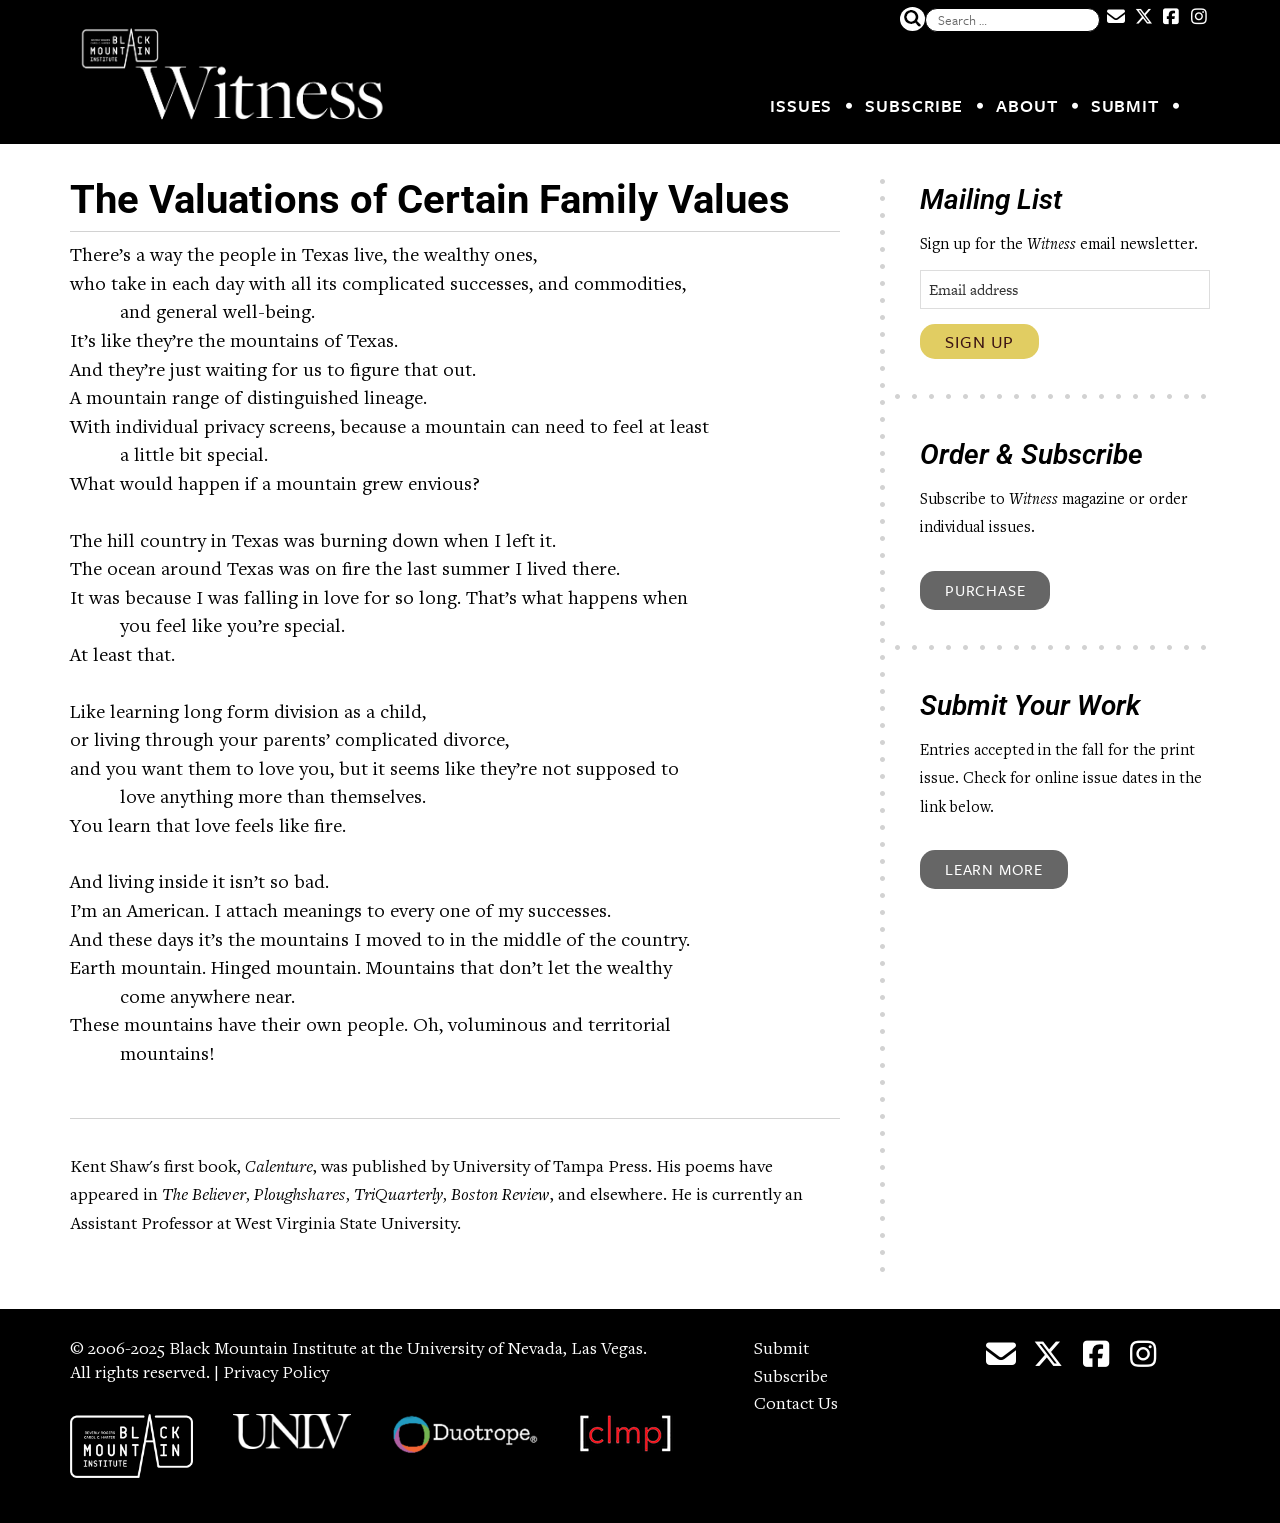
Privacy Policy (276, 1374)
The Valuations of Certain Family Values (430, 199)
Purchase (985, 590)
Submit (1125, 105)
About (1027, 105)
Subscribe (914, 105)
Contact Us (796, 1405)
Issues (801, 105)
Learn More (994, 869)
